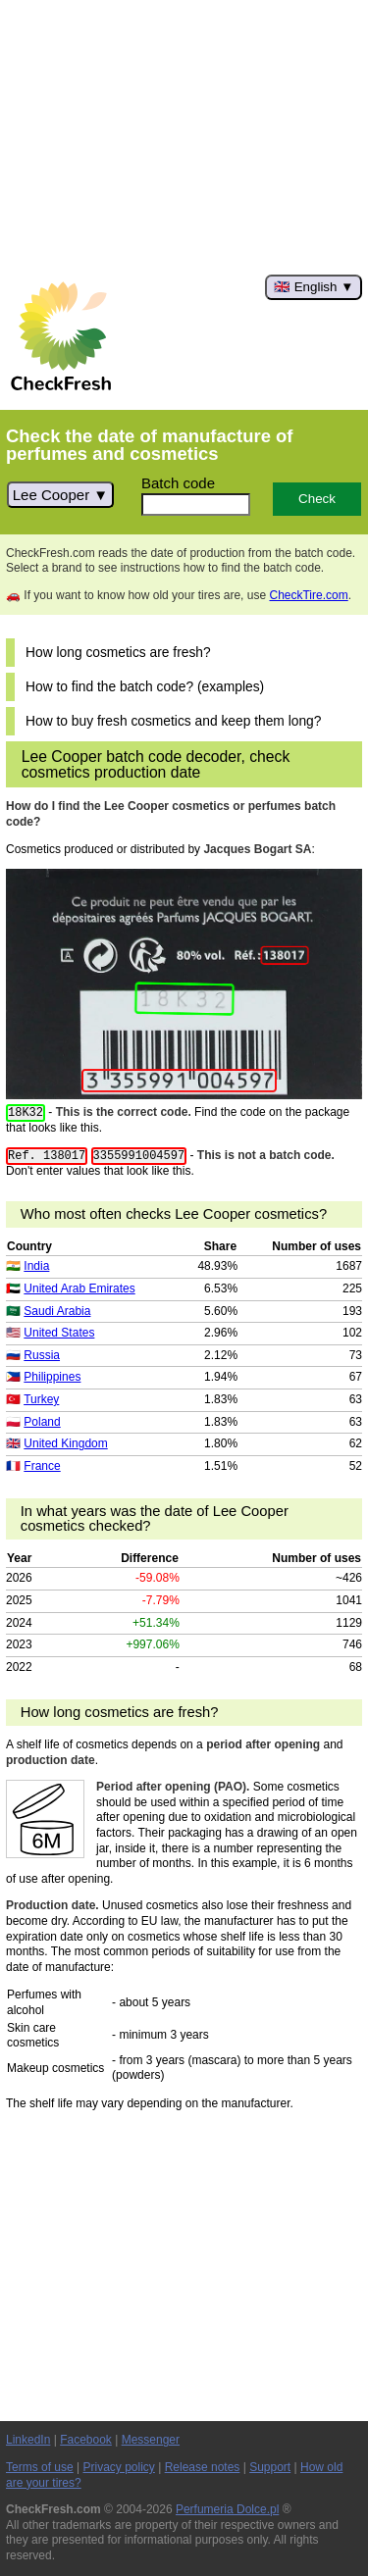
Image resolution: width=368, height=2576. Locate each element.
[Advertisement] (184, 137)
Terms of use (40, 2467)
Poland (42, 1422)
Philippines (52, 1377)
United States (59, 1332)
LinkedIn (28, 2440)
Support (269, 2467)
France (42, 1466)
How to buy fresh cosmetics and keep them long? (173, 721)
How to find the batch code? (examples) (145, 687)
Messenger (151, 2440)
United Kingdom (65, 1443)
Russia (42, 1355)
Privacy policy (119, 2467)
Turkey (41, 1399)
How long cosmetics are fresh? (118, 652)
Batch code (178, 483)
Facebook (86, 2440)
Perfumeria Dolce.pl (227, 2509)
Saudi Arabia (57, 1311)
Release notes (202, 2467)
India (36, 1266)
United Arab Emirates (79, 1288)
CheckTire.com (308, 595)
